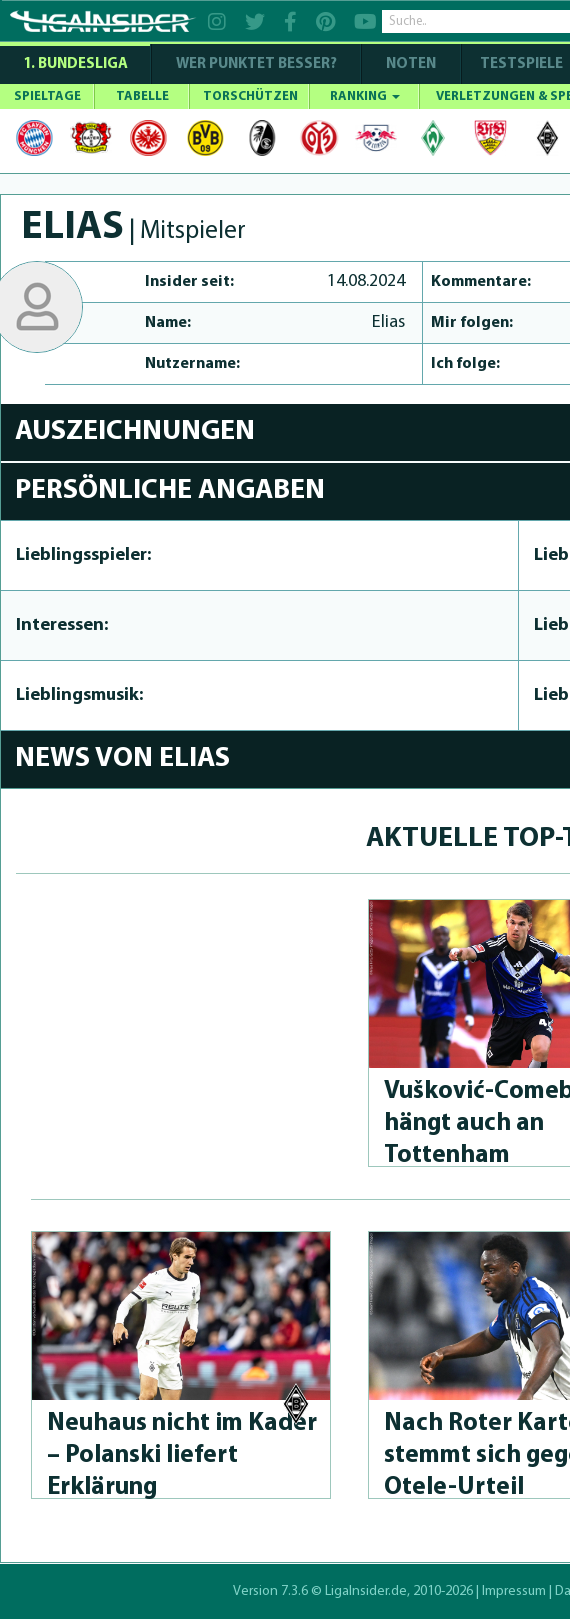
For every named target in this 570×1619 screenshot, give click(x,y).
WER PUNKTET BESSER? (256, 64)
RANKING (365, 96)
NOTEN (411, 64)
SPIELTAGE (47, 96)
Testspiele (520, 64)
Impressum (514, 1591)
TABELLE (142, 96)
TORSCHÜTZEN (250, 96)
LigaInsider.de (366, 1591)
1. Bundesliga (75, 64)
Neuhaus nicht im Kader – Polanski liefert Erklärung (182, 1455)
